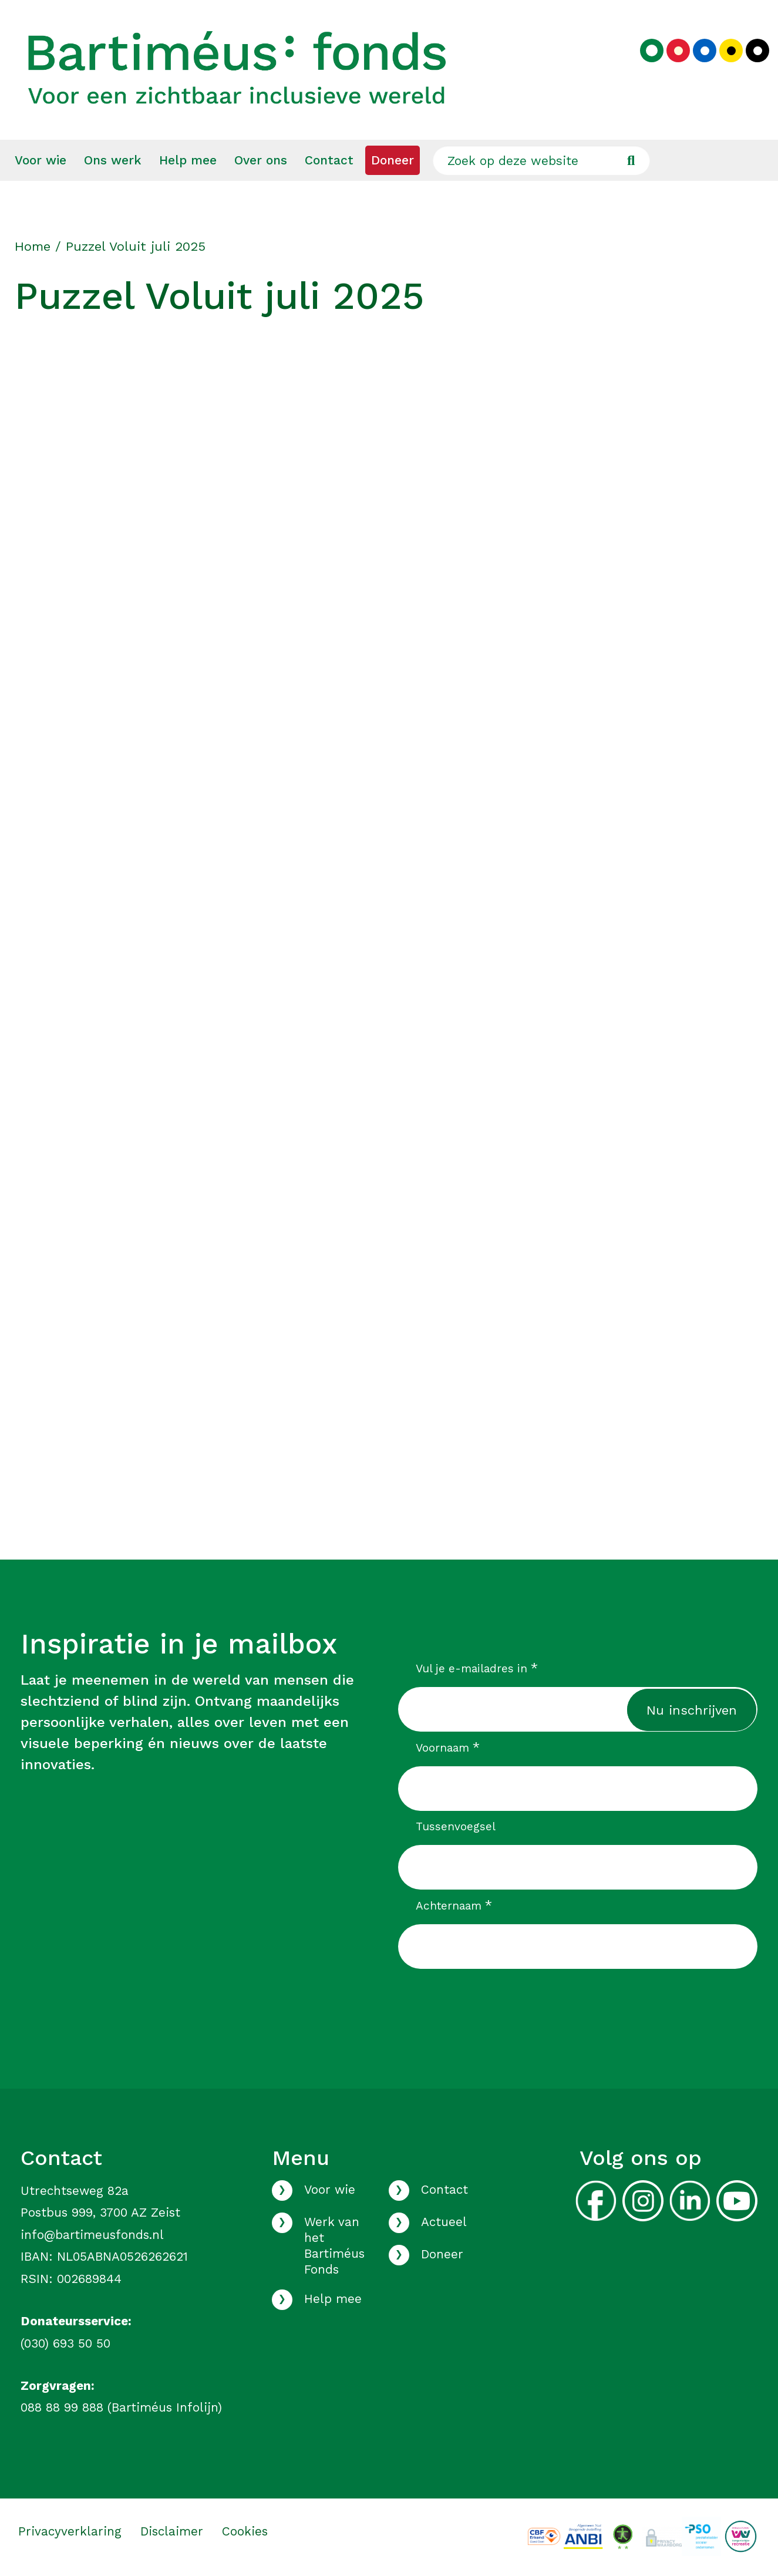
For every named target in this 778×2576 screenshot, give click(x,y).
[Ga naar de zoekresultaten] (631, 160)
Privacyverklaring (70, 2531)
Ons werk (113, 160)
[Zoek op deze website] (541, 160)
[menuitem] (40, 160)
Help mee (188, 160)
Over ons (260, 160)
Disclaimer (171, 2531)
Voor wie (40, 160)
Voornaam (448, 1747)
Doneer (392, 160)
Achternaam (454, 1905)
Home (32, 246)
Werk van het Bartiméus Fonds (334, 2246)
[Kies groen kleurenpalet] (652, 50)
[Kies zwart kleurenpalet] (757, 50)
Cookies (245, 2531)
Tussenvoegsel (456, 1826)
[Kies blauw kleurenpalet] (704, 50)
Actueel (444, 2222)
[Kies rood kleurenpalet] (678, 50)
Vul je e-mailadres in (477, 1668)
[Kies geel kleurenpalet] (731, 50)
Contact (329, 160)
